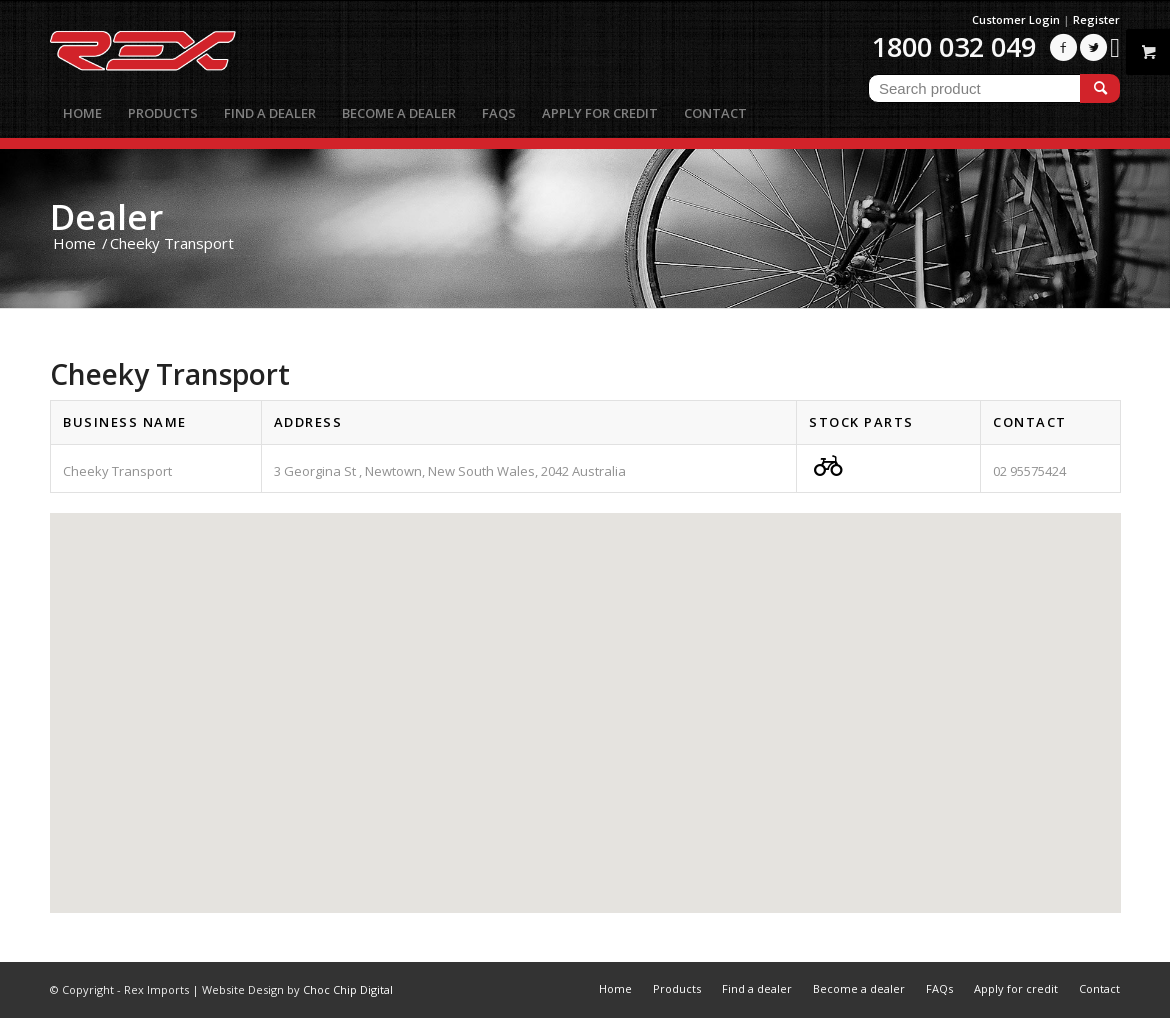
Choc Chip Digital (348, 989)
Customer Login (1016, 19)
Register (1096, 19)
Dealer (106, 216)
